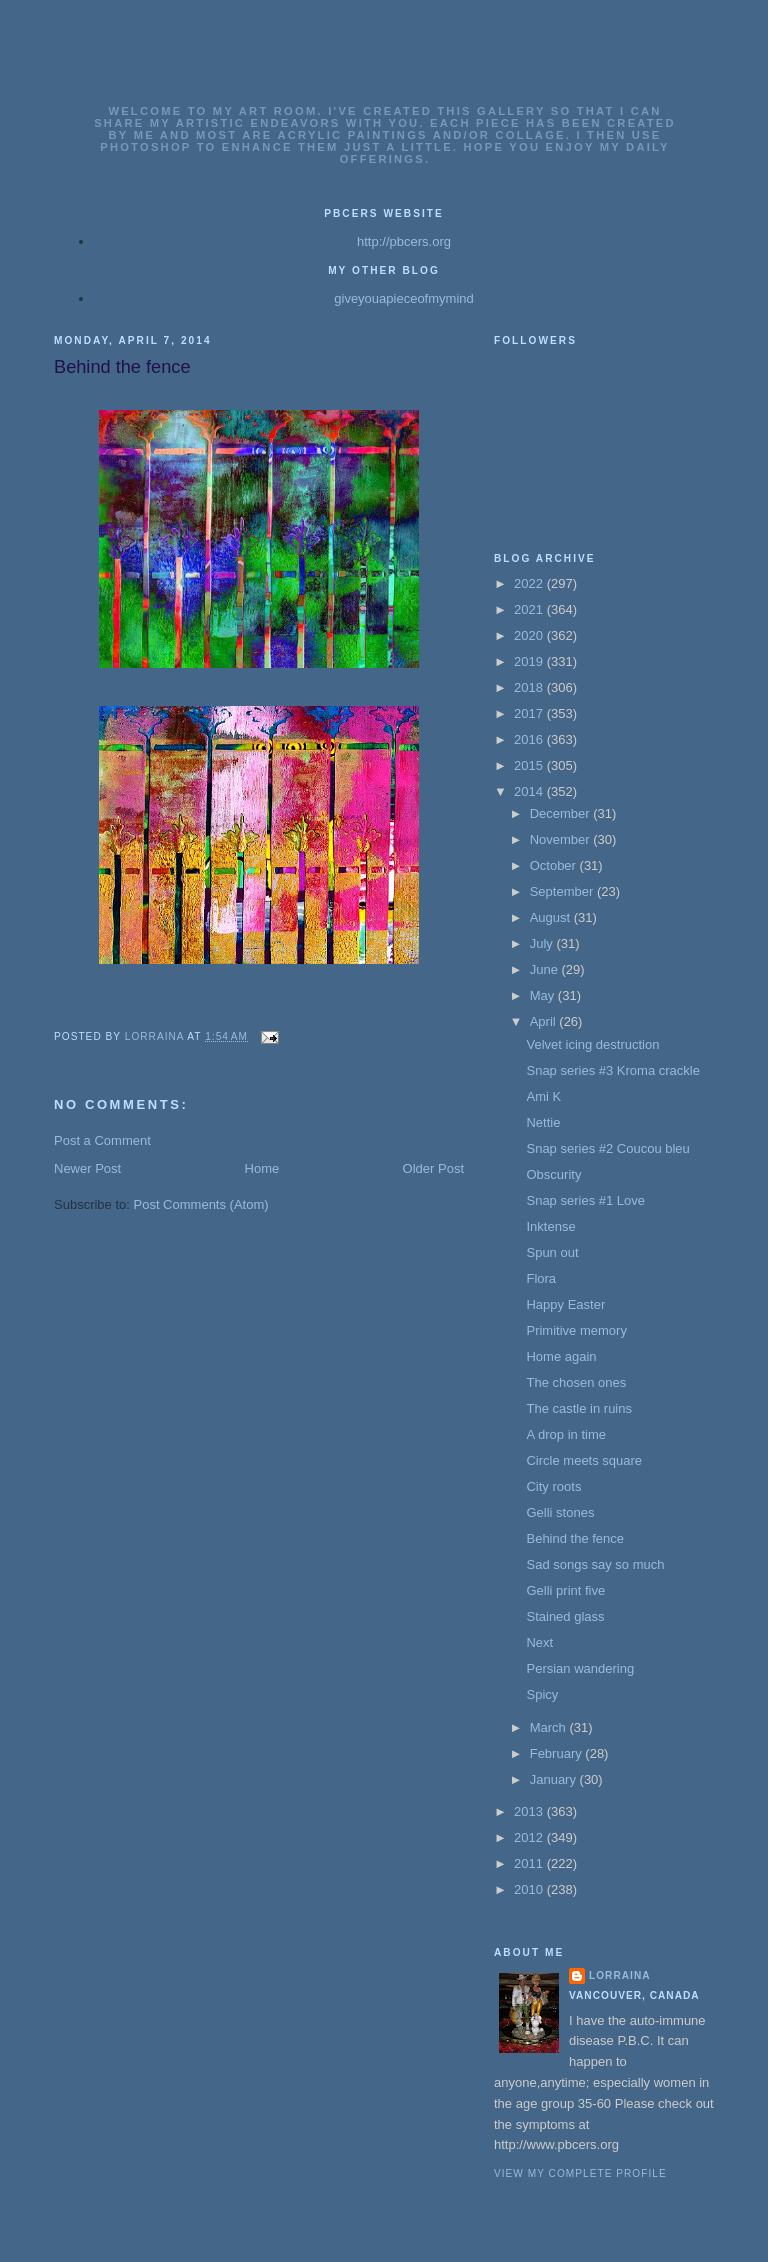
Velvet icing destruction (592, 1044)
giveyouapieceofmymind (403, 298)
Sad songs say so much (595, 1564)
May (544, 995)
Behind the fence (575, 1538)
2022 (530, 583)
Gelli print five (565, 1590)
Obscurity (553, 1174)
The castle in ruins (579, 1408)
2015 (530, 765)
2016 (530, 739)
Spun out (552, 1252)
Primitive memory (576, 1330)
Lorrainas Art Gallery (385, 82)
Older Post (433, 1168)
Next (539, 1642)
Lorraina (620, 1975)
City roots (553, 1486)
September (563, 891)
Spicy (542, 1694)
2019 (530, 661)
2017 (530, 713)
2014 (530, 791)
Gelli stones (560, 1512)
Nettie (543, 1122)
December (562, 813)
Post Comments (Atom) (201, 1204)
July (543, 943)
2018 (530, 687)
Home (262, 1168)
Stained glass (565, 1616)
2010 (530, 1889)
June (546, 969)
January (555, 1779)
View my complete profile (580, 2173)
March (550, 1727)
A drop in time (566, 1434)
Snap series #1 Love (585, 1200)
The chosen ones (576, 1382)
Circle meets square (584, 1460)
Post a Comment (102, 1140)
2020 (530, 635)
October (555, 865)
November (562, 839)
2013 (530, 1811)
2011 (530, 1863)
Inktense (550, 1226)
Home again (561, 1356)
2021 (530, 609)
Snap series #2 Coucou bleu (607, 1148)
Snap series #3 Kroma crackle (612, 1070)
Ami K (543, 1096)
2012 (530, 1837)
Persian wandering (580, 1668)
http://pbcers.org (404, 241)
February (558, 1753)
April (545, 1021)
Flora (541, 1278)
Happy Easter (565, 1304)
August (552, 917)
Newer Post (87, 1168)
